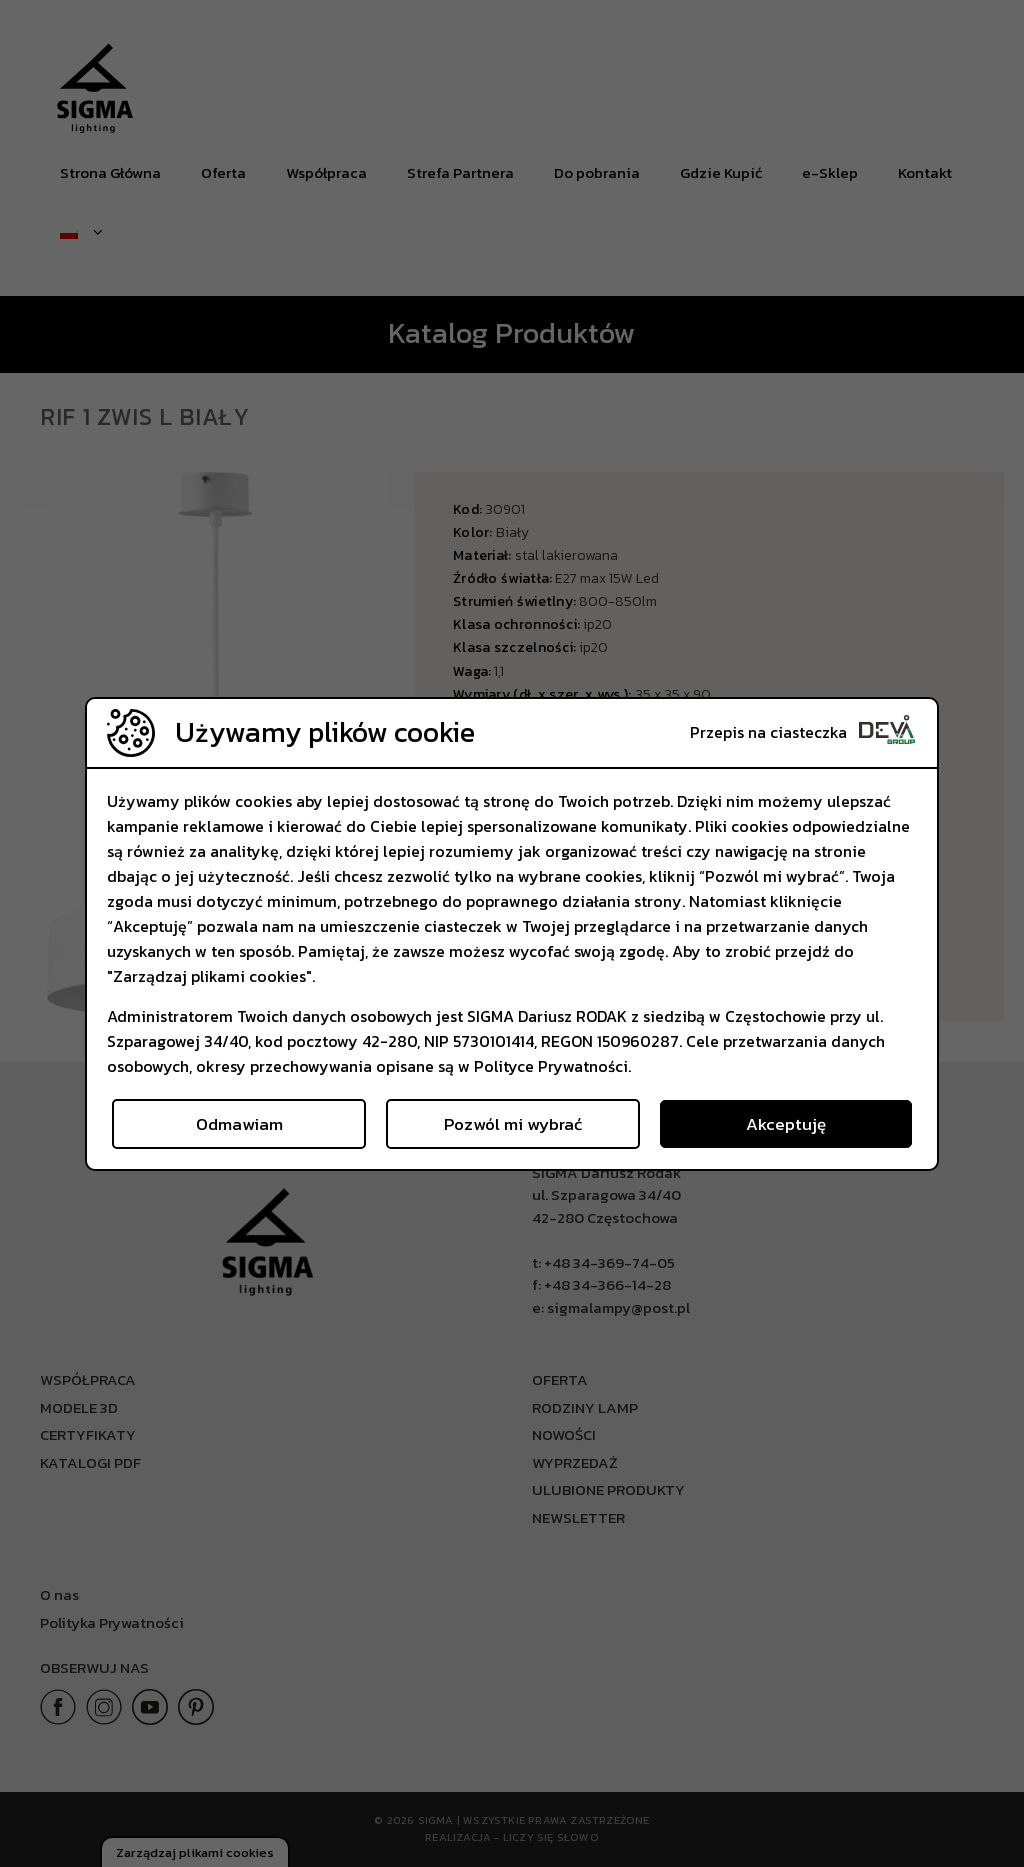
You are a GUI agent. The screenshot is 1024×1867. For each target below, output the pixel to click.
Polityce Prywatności (551, 1066)
